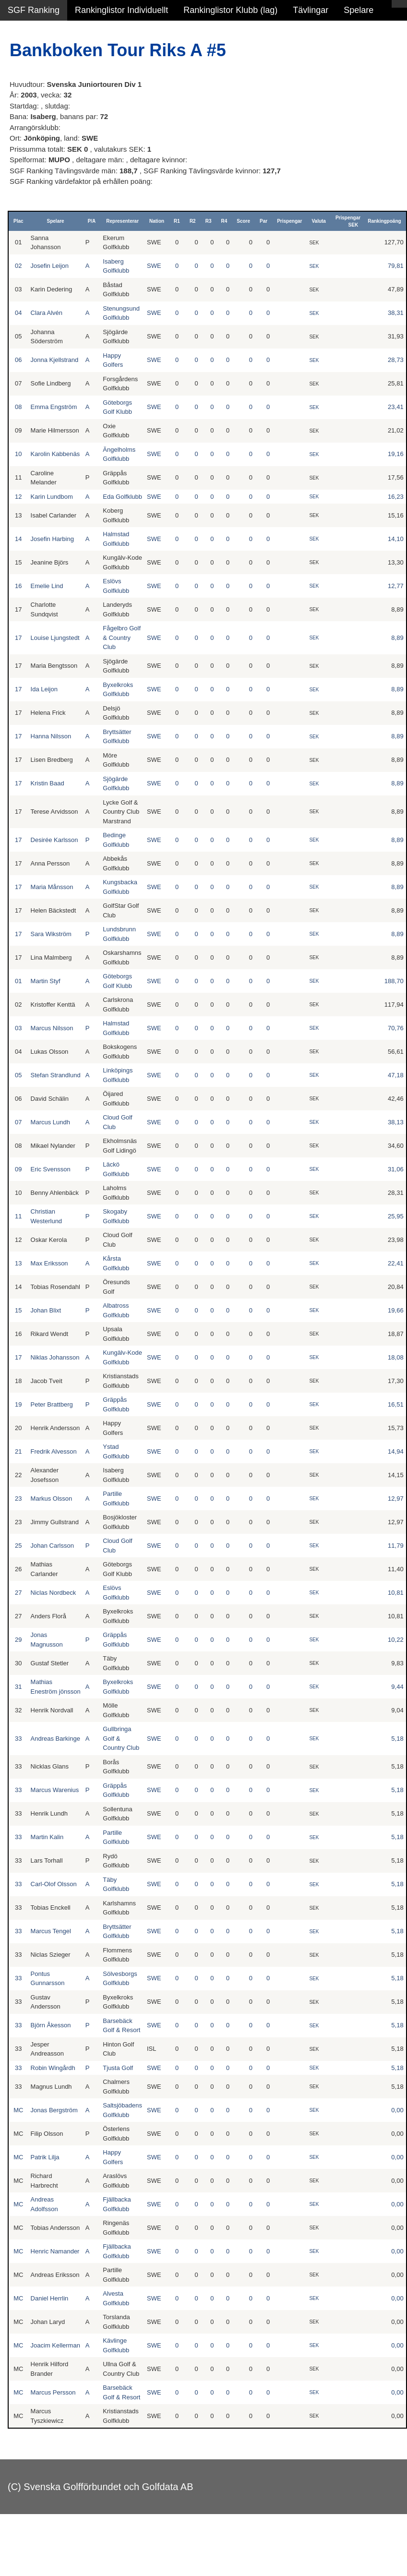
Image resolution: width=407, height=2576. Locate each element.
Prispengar (289, 221)
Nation (156, 221)
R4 (224, 221)
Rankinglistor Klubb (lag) (230, 10)
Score (243, 221)
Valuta (318, 221)
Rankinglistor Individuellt (121, 10)
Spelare (358, 10)
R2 (193, 221)
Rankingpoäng (384, 221)
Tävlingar (310, 10)
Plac (18, 221)
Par (263, 221)
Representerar (122, 221)
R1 (177, 221)
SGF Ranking (34, 10)
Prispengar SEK (347, 221)
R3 (208, 221)
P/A (92, 221)
